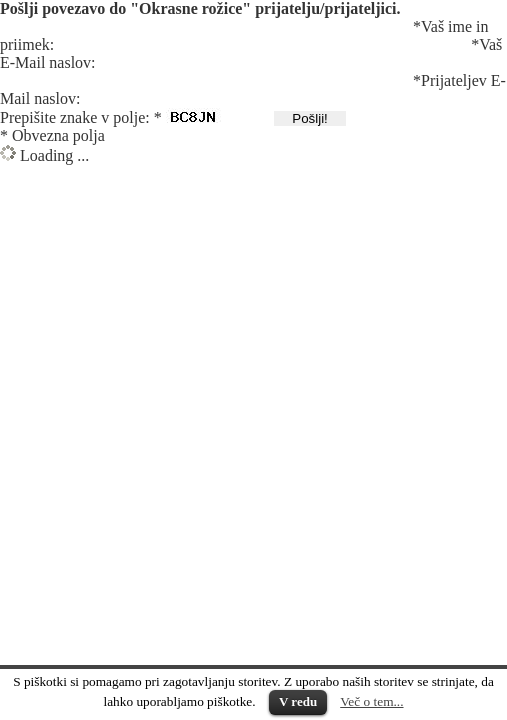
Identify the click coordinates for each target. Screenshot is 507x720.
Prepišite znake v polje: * (81, 117)
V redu (298, 701)
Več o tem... (371, 701)
